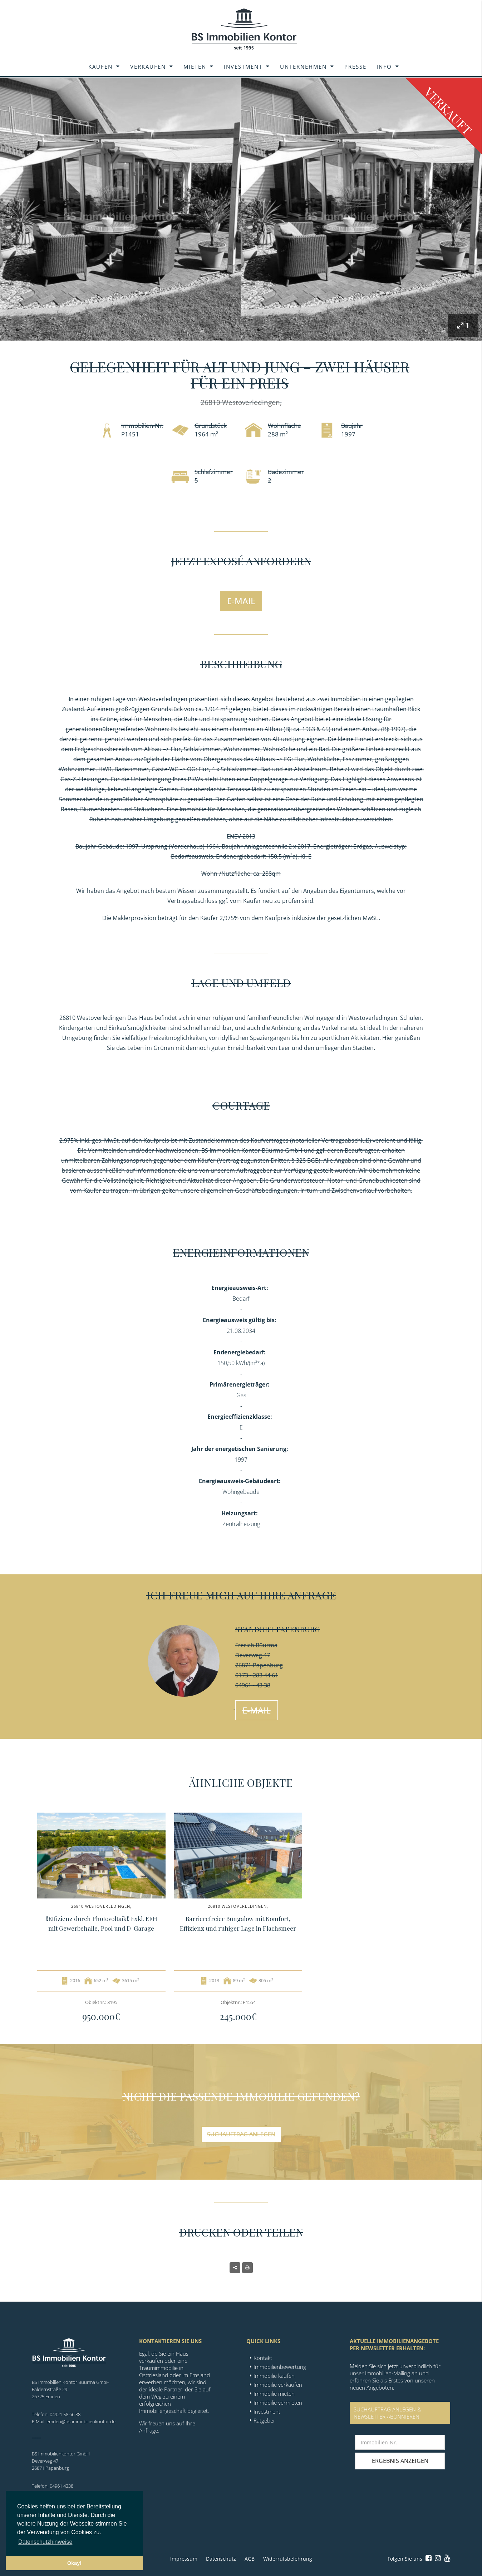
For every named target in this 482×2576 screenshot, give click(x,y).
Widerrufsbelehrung (287, 2558)
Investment (243, 66)
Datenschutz (221, 2558)
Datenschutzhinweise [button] (45, 2542)
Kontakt (263, 2357)
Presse (355, 66)
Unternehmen (303, 66)
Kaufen (100, 66)
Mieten (194, 66)
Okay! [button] (74, 2563)
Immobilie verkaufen (278, 2384)
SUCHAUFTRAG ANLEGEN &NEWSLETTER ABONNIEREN (387, 2413)
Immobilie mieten (274, 2393)
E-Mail (241, 601)
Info (384, 66)
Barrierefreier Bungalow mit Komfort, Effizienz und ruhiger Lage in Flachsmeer (238, 1923)
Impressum (183, 2558)
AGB (250, 2558)
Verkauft (448, 111)
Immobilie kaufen (274, 2375)
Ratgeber (264, 2420)
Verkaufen (148, 66)
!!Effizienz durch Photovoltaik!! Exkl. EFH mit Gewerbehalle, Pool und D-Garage (101, 1923)
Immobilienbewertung (280, 2366)
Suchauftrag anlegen (241, 2134)
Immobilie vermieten (278, 2402)
